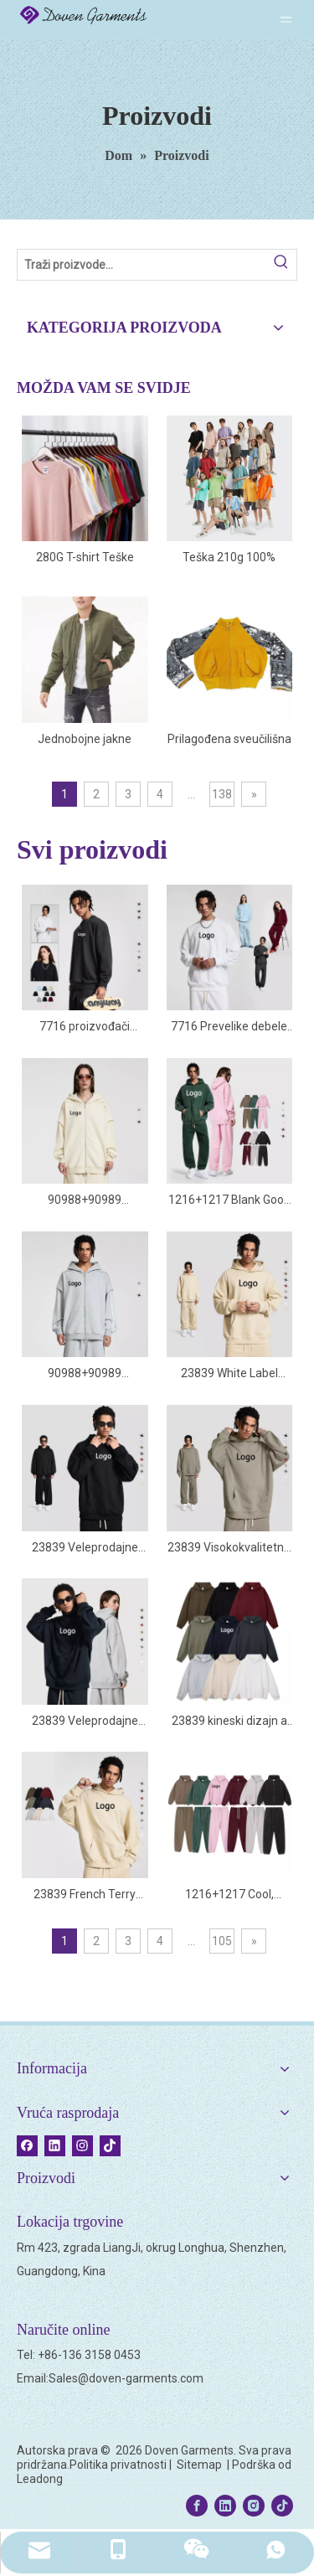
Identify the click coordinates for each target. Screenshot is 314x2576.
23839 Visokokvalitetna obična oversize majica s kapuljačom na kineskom (229, 1548)
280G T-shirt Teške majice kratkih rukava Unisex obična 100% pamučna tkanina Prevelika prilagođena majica (85, 557)
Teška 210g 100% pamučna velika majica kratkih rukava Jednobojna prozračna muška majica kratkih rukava (229, 557)
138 (222, 794)
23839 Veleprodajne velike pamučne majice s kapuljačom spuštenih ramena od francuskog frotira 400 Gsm (85, 1722)
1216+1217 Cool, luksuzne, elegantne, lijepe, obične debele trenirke (229, 1895)
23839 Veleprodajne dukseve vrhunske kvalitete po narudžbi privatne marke (85, 1548)
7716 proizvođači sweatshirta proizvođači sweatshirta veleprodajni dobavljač (84, 1027)
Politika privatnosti (118, 2464)
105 (222, 1941)
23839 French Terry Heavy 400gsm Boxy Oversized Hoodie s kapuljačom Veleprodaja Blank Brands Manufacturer (85, 1895)
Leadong (40, 2479)
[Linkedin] (54, 2145)
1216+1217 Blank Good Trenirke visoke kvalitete (229, 1201)
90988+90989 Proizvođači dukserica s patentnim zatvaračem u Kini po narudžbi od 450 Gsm (85, 1201)
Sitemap (200, 2464)
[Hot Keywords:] (281, 265)
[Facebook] (27, 2145)
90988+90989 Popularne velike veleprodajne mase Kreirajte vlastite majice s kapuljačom (85, 1374)
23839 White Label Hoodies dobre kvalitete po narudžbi (229, 1374)
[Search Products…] (142, 265)
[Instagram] (82, 2145)
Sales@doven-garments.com (126, 2378)
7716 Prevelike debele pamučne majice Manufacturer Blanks (229, 1027)
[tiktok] (110, 2145)
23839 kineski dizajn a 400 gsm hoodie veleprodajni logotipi (229, 1722)
